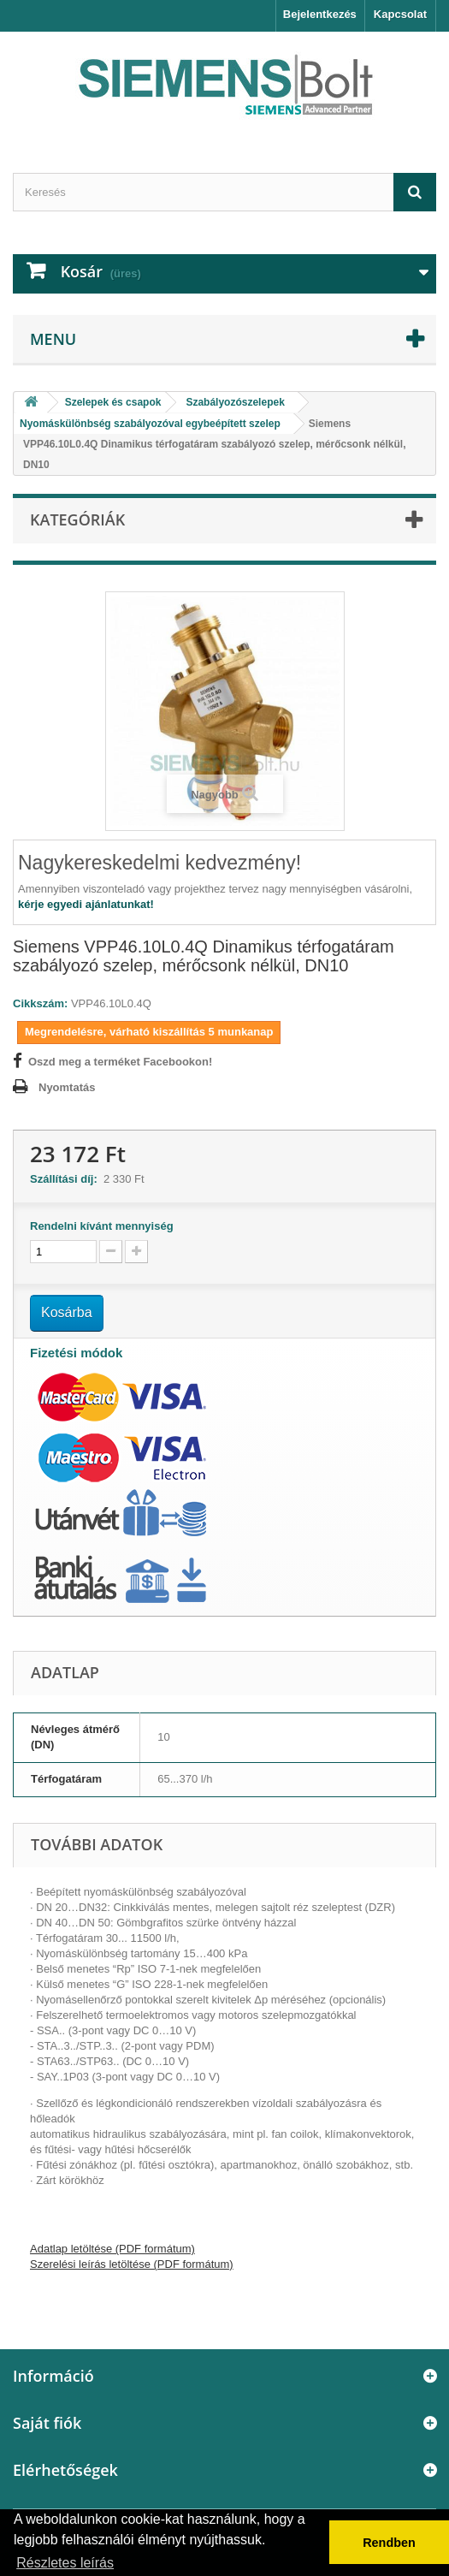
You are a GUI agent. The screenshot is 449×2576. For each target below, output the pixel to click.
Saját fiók (47, 2423)
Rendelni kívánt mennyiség (102, 1226)
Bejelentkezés (320, 14)
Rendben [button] (389, 2542)
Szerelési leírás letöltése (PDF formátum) (131, 2264)
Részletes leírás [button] (65, 2562)
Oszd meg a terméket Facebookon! (120, 1061)
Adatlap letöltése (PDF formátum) (112, 2248)
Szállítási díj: (66, 1178)
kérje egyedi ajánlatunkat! (86, 904)
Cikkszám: (40, 1003)
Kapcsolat (400, 14)
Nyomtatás (66, 1087)
